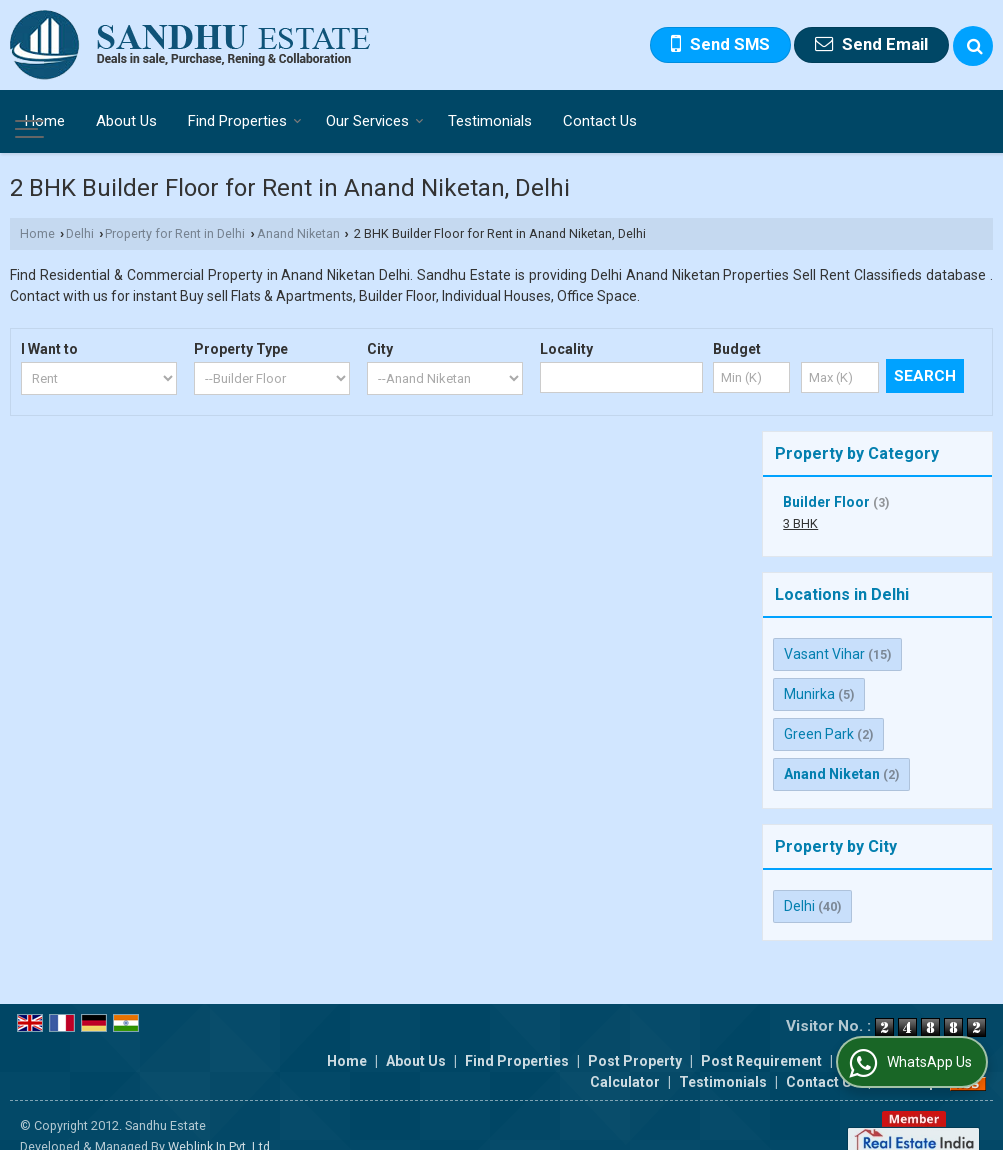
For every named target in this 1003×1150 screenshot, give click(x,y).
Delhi (80, 233)
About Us (126, 121)
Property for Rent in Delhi (175, 233)
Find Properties (245, 121)
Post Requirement (761, 1040)
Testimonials (490, 121)
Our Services (375, 121)
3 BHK (800, 523)
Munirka (809, 694)
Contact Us (600, 121)
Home (45, 121)
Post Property (635, 1040)
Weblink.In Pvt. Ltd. (220, 1125)
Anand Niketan (298, 233)
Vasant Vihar (824, 654)
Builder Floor (826, 502)
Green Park (819, 734)
